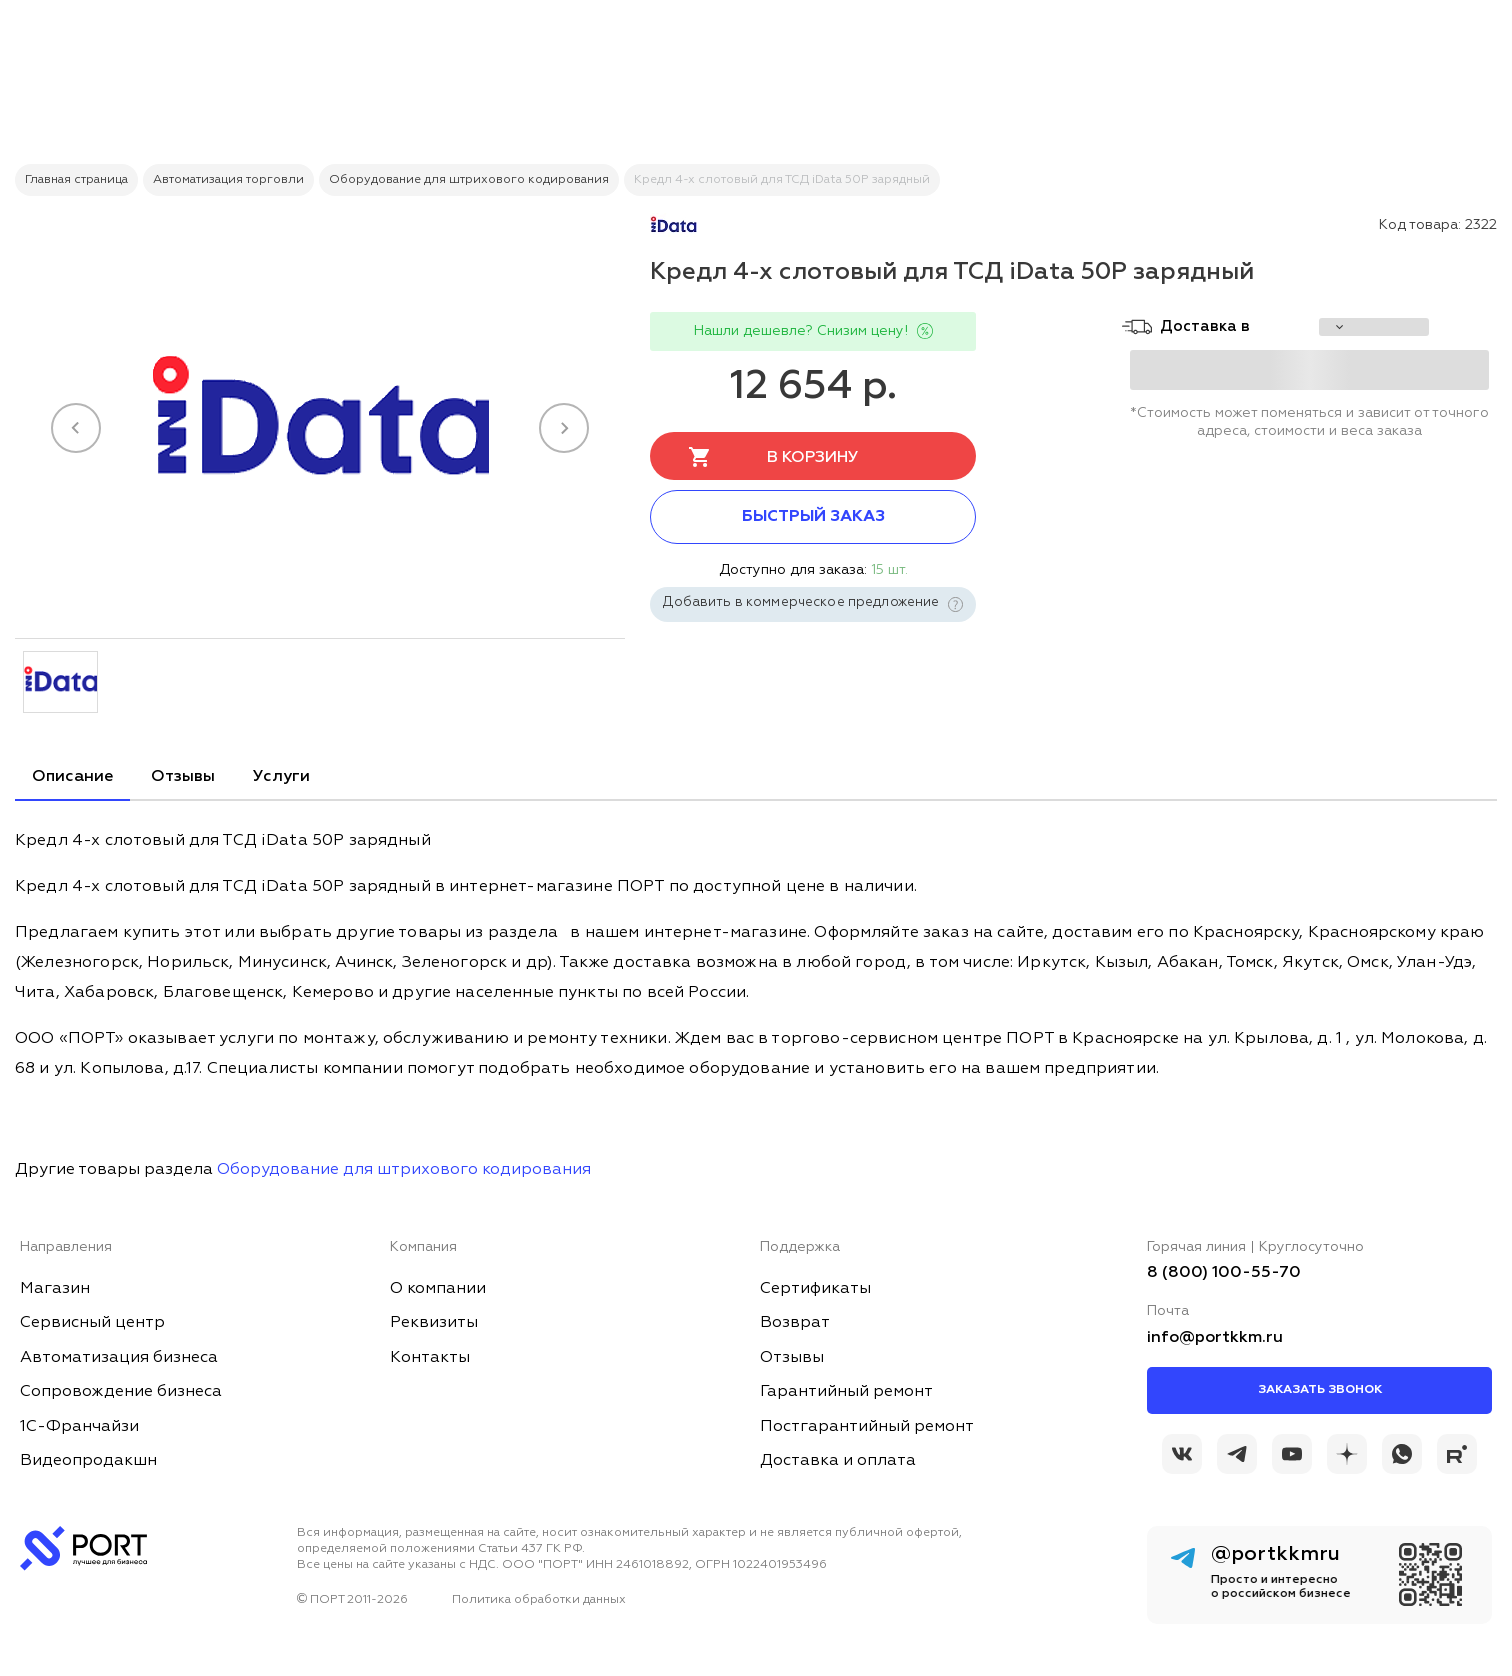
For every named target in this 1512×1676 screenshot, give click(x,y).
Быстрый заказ (813, 517)
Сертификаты (815, 1289)
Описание (72, 777)
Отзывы (183, 777)
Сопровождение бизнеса (121, 1392)
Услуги (281, 777)
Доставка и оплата (838, 1461)
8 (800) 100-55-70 (1224, 1273)
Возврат (795, 1323)
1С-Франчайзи (79, 1427)
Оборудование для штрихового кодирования (404, 1170)
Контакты (430, 1358)
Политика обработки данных (539, 1600)
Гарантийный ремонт (846, 1392)
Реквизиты (434, 1323)
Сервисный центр (92, 1323)
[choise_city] (1374, 327)
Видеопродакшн (88, 1461)
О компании (438, 1289)
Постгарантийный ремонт (867, 1427)
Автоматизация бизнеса (119, 1358)
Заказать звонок (1320, 1390)
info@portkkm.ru (1215, 1338)
